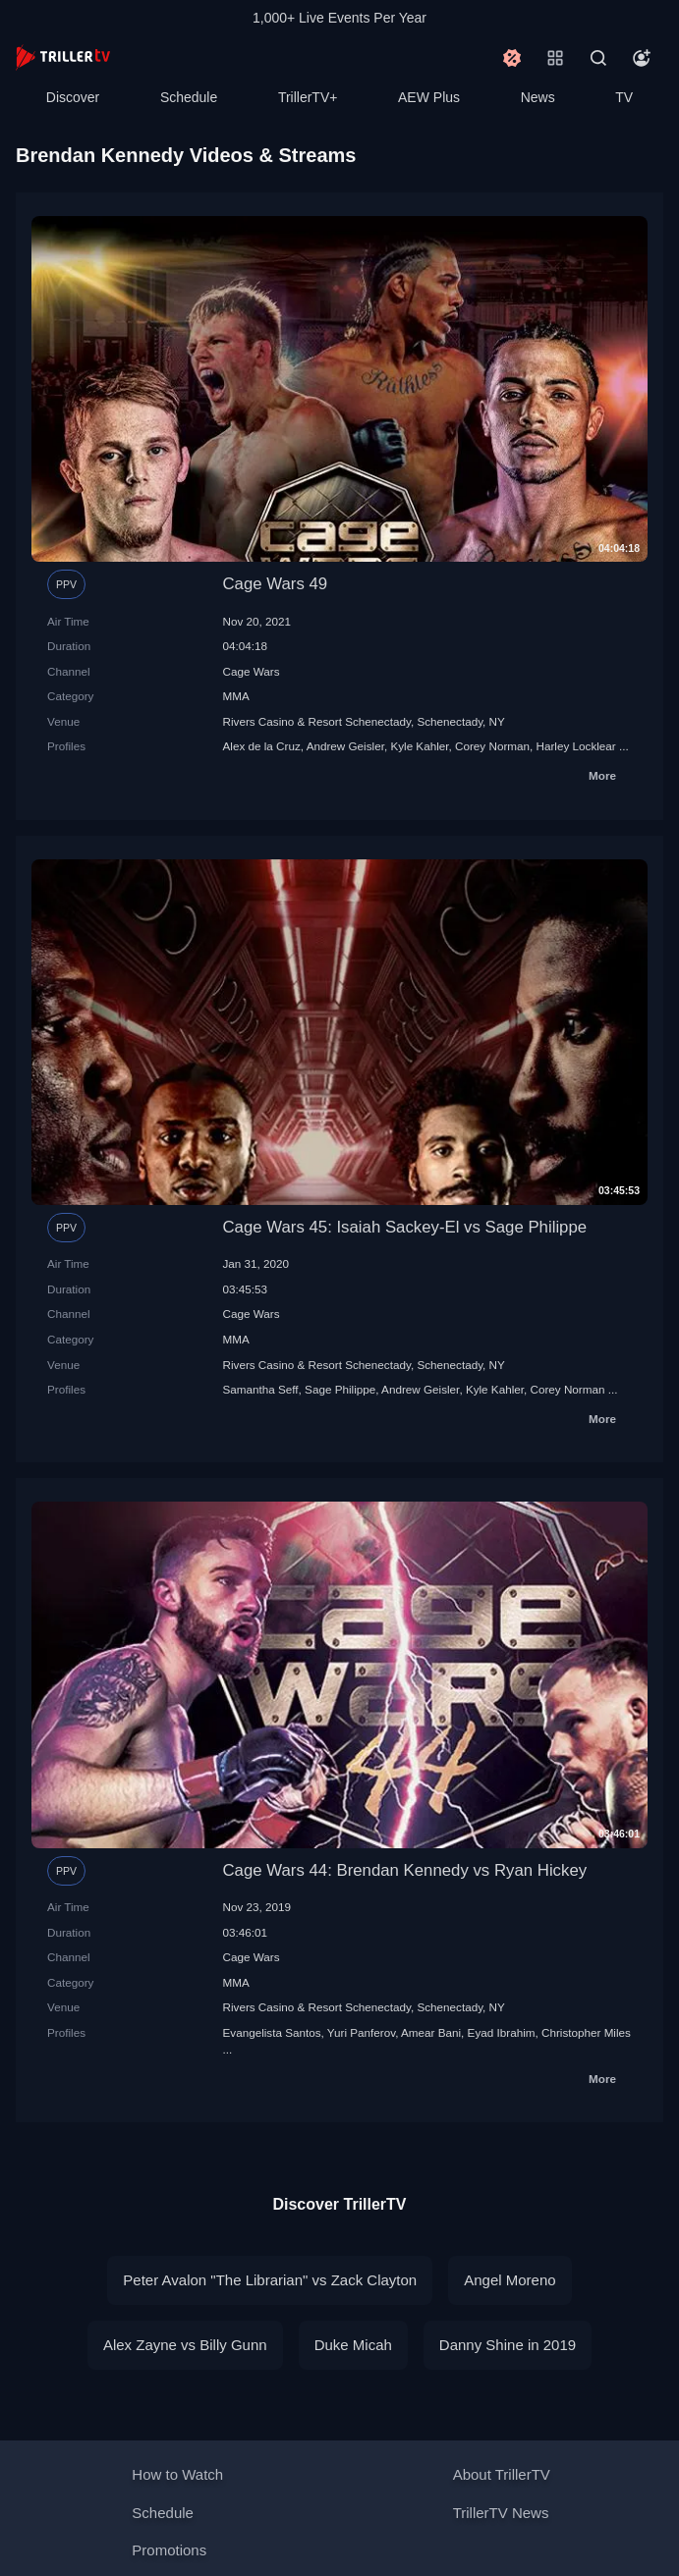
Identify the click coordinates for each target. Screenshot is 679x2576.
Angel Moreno (509, 2280)
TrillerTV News (501, 2512)
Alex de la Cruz (262, 746)
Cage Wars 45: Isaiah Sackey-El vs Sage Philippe (405, 1227)
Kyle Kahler (419, 746)
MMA (236, 695)
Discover (72, 97)
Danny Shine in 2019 (507, 2344)
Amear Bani (431, 2032)
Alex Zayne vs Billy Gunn (185, 2344)
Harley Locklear (576, 746)
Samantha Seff (261, 1389)
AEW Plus (429, 97)
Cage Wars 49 (275, 584)
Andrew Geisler (345, 746)
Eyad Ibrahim (502, 2032)
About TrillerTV (501, 2474)
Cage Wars (251, 671)
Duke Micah (353, 2344)
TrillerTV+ (308, 97)
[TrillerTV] (63, 57)
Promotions (169, 2550)
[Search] (598, 58)
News (538, 97)
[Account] (641, 58)
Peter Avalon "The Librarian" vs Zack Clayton (270, 2280)
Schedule (188, 97)
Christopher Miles (586, 2032)
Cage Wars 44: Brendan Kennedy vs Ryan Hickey (405, 1870)
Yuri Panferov (361, 2032)
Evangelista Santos (272, 2032)
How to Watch (177, 2474)
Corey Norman (492, 746)
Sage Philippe (340, 1389)
